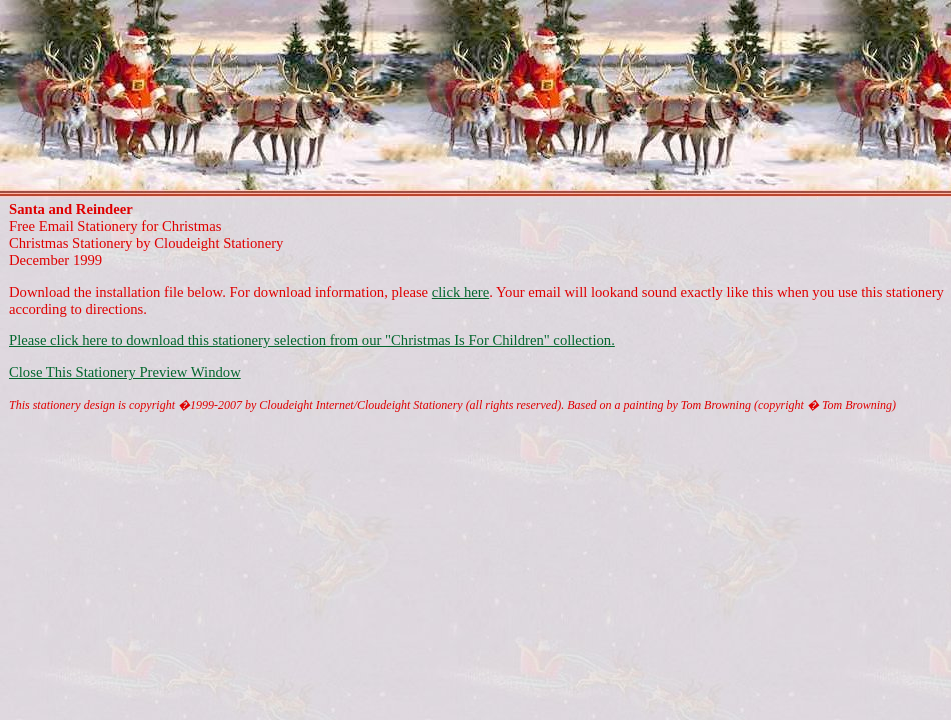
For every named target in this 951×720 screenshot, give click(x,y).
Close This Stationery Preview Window (125, 372)
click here (460, 292)
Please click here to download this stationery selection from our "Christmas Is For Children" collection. (312, 340)
